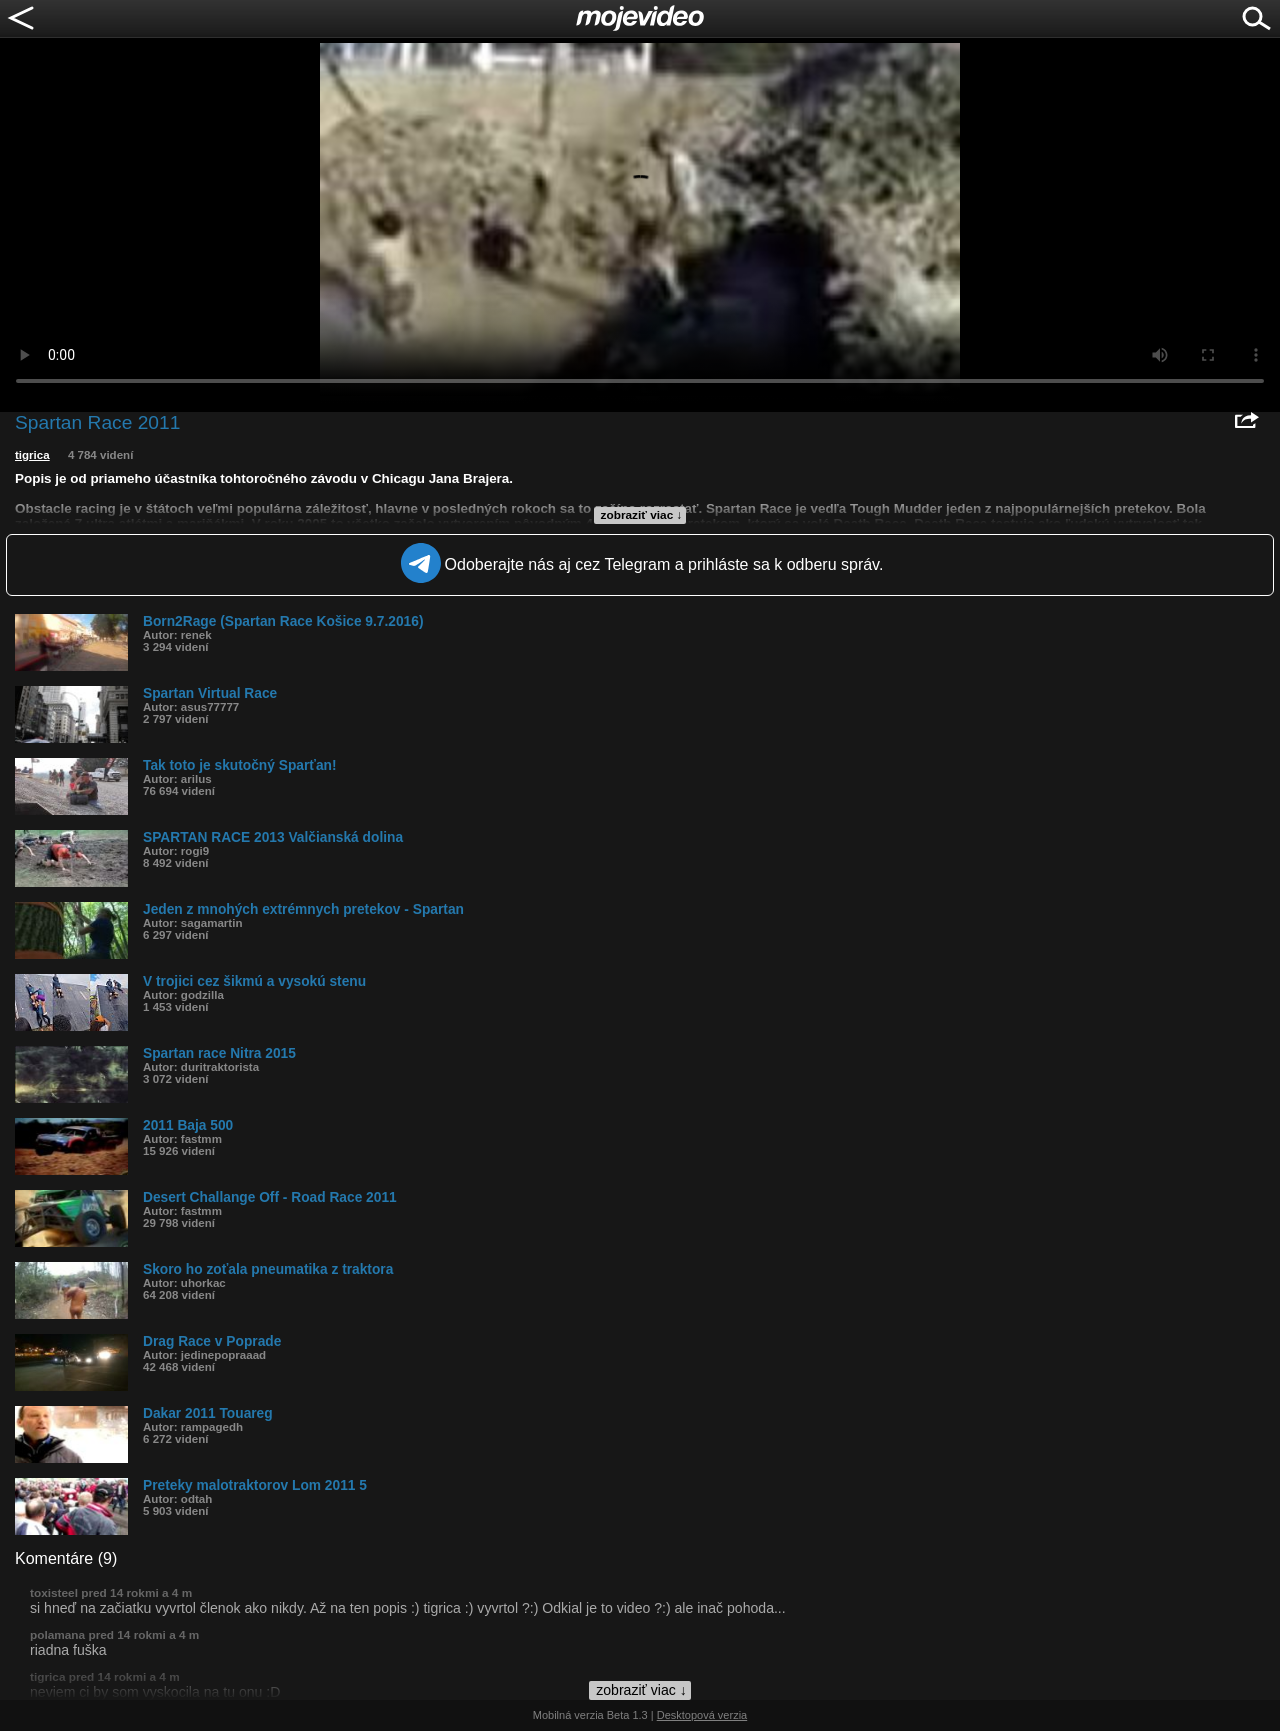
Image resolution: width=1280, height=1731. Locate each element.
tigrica (32, 455)
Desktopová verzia (702, 1715)
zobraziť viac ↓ (642, 515)
